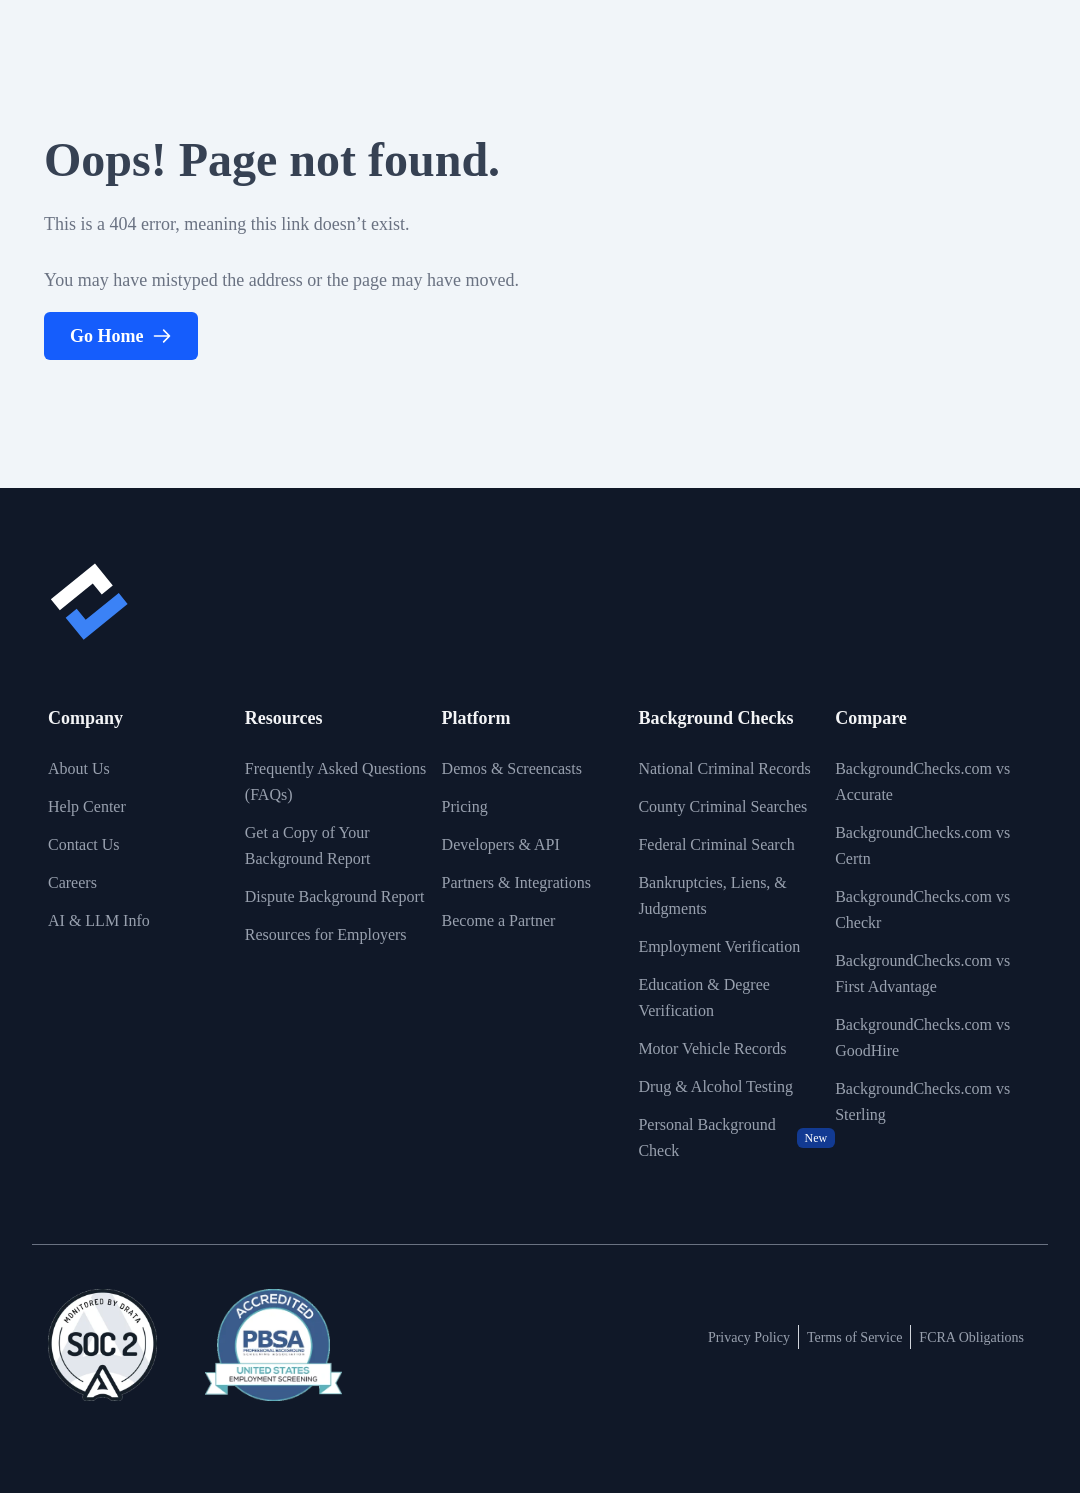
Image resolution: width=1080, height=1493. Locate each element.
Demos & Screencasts (512, 768)
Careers (72, 882)
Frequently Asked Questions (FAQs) (335, 781)
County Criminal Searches (722, 806)
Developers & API (501, 844)
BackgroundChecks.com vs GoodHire (922, 1037)
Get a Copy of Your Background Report (308, 845)
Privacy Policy (749, 1337)
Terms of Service (854, 1337)
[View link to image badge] (102, 1345)
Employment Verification (719, 946)
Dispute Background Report (335, 896)
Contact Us (84, 844)
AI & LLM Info (99, 920)
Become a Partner (499, 920)
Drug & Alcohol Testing (715, 1086)
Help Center (87, 806)
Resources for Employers (326, 934)
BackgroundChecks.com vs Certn (922, 845)
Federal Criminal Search (716, 844)
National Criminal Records (724, 768)
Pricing (465, 806)
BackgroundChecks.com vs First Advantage (922, 973)
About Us (79, 768)
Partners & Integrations (516, 882)
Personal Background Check (736, 1137)
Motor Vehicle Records (712, 1048)
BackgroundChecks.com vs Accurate (922, 781)
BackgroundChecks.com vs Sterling (922, 1101)
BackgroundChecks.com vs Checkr (922, 909)
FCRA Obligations (971, 1337)
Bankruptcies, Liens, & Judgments (712, 895)
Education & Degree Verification (704, 997)
